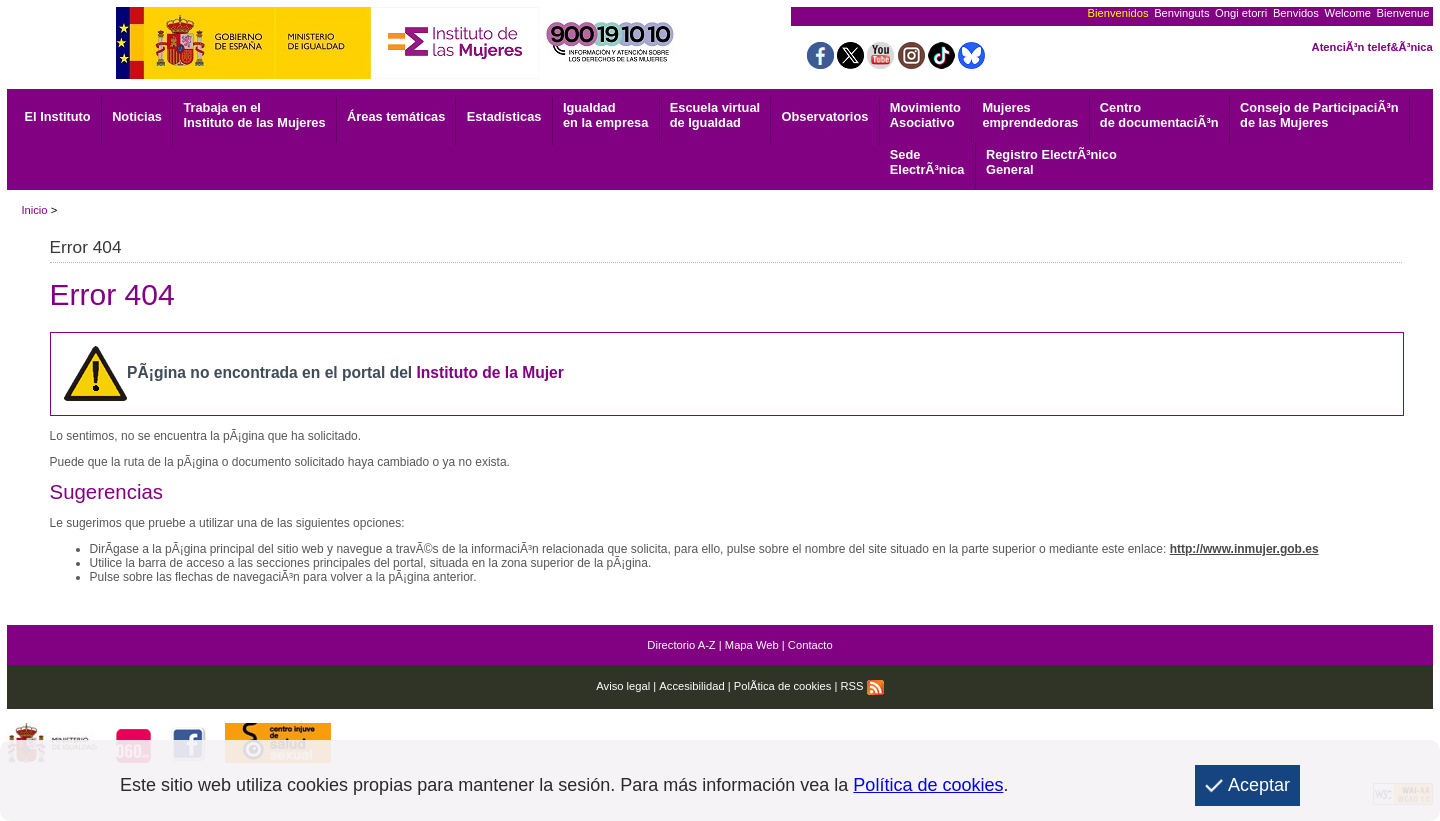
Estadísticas (504, 116)
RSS (862, 686)
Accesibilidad (691, 686)
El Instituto (58, 116)
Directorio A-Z (681, 645)
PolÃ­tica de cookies (783, 686)
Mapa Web (752, 645)
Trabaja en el (254, 115)
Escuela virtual (715, 115)
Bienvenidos (1118, 13)
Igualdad (605, 115)
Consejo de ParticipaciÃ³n (1319, 115)
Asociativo (925, 115)
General (1051, 162)
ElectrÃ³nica (927, 162)
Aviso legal (623, 686)
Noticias (137, 116)
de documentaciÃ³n (1159, 115)
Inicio (34, 210)
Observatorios (825, 116)
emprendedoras (1030, 115)
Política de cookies (928, 785)
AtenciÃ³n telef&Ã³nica (1372, 47)
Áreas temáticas (396, 116)
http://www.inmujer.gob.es (1244, 549)
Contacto (810, 645)
